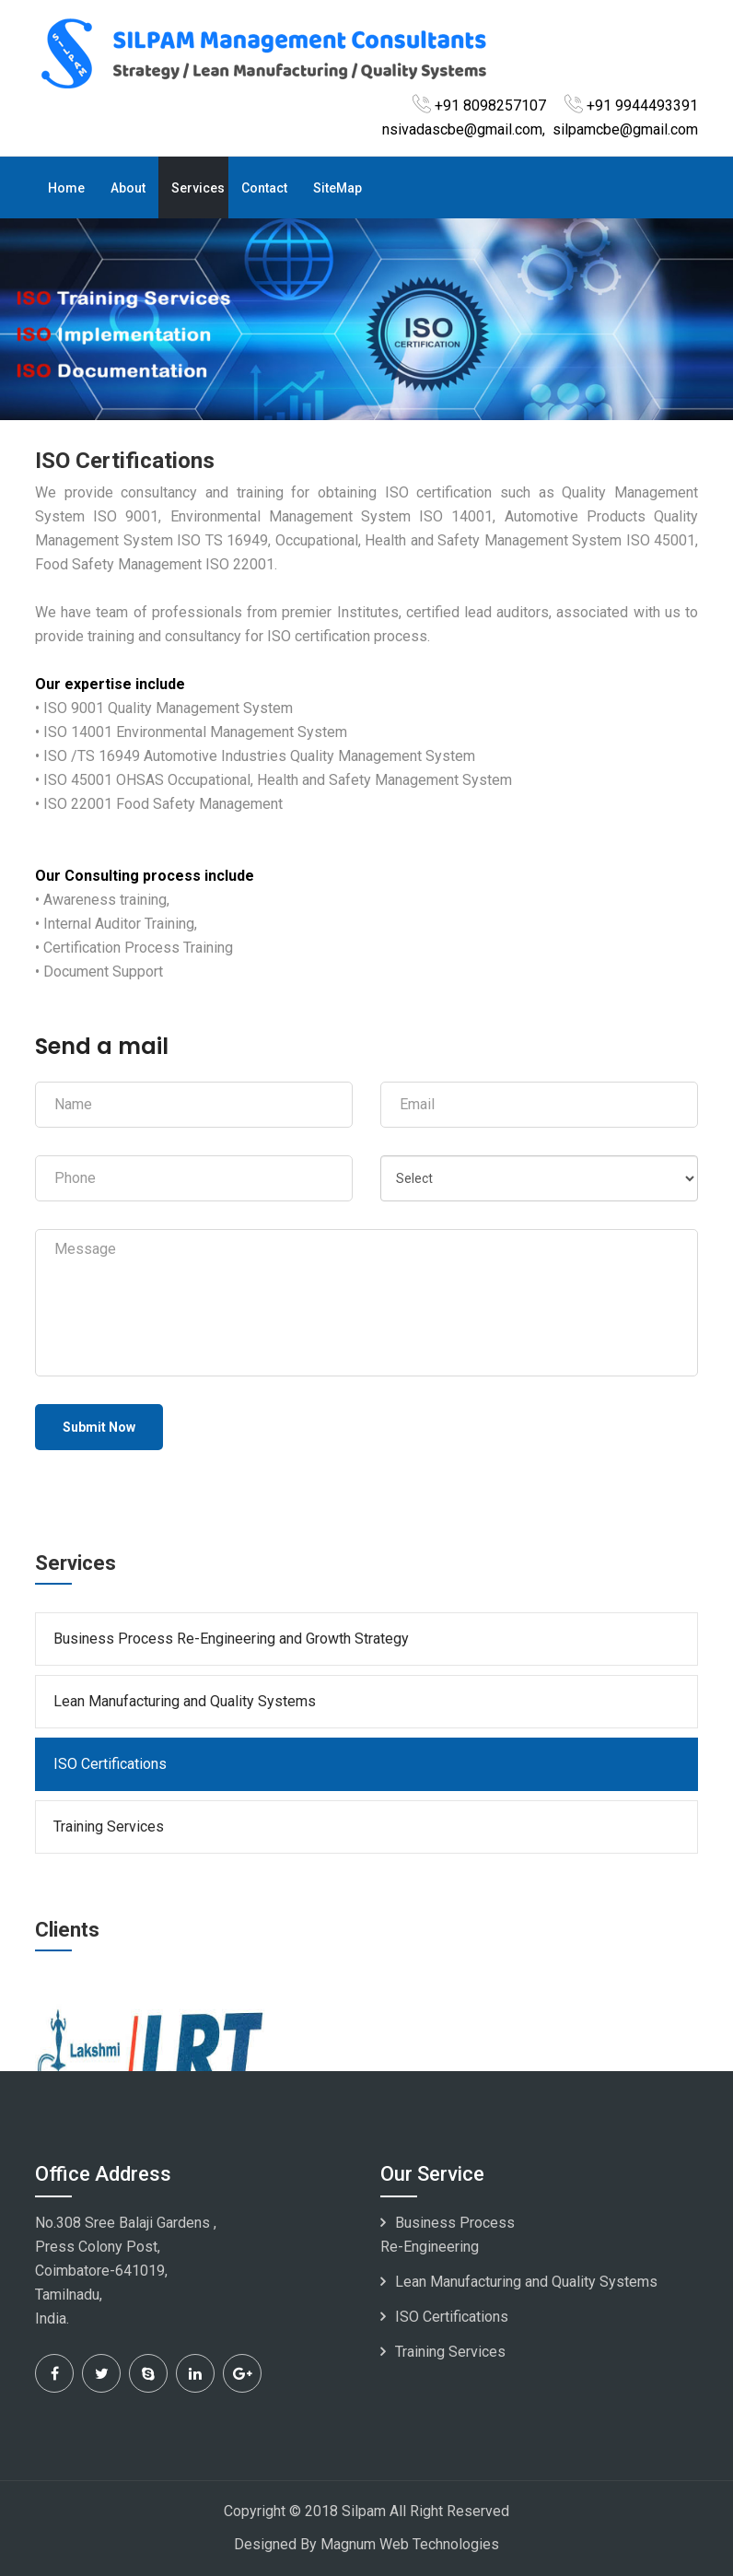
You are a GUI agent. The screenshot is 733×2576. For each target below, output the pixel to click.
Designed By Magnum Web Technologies (366, 2544)
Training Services (108, 1826)
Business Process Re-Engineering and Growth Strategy (231, 1638)
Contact (264, 188)
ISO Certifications (110, 1764)
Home (66, 188)
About (128, 188)
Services (198, 188)
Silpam (364, 2511)
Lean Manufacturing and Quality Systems (184, 1701)
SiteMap (337, 188)
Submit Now (99, 1427)
